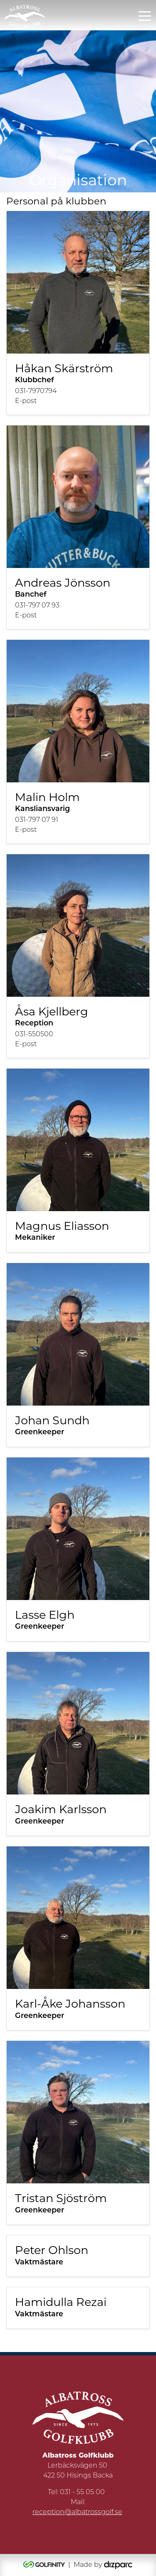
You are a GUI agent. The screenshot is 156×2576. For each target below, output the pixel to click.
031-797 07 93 (37, 605)
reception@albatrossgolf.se (77, 2512)
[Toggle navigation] (145, 15)
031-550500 (34, 1034)
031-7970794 (36, 391)
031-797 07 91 (36, 820)
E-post (26, 401)
